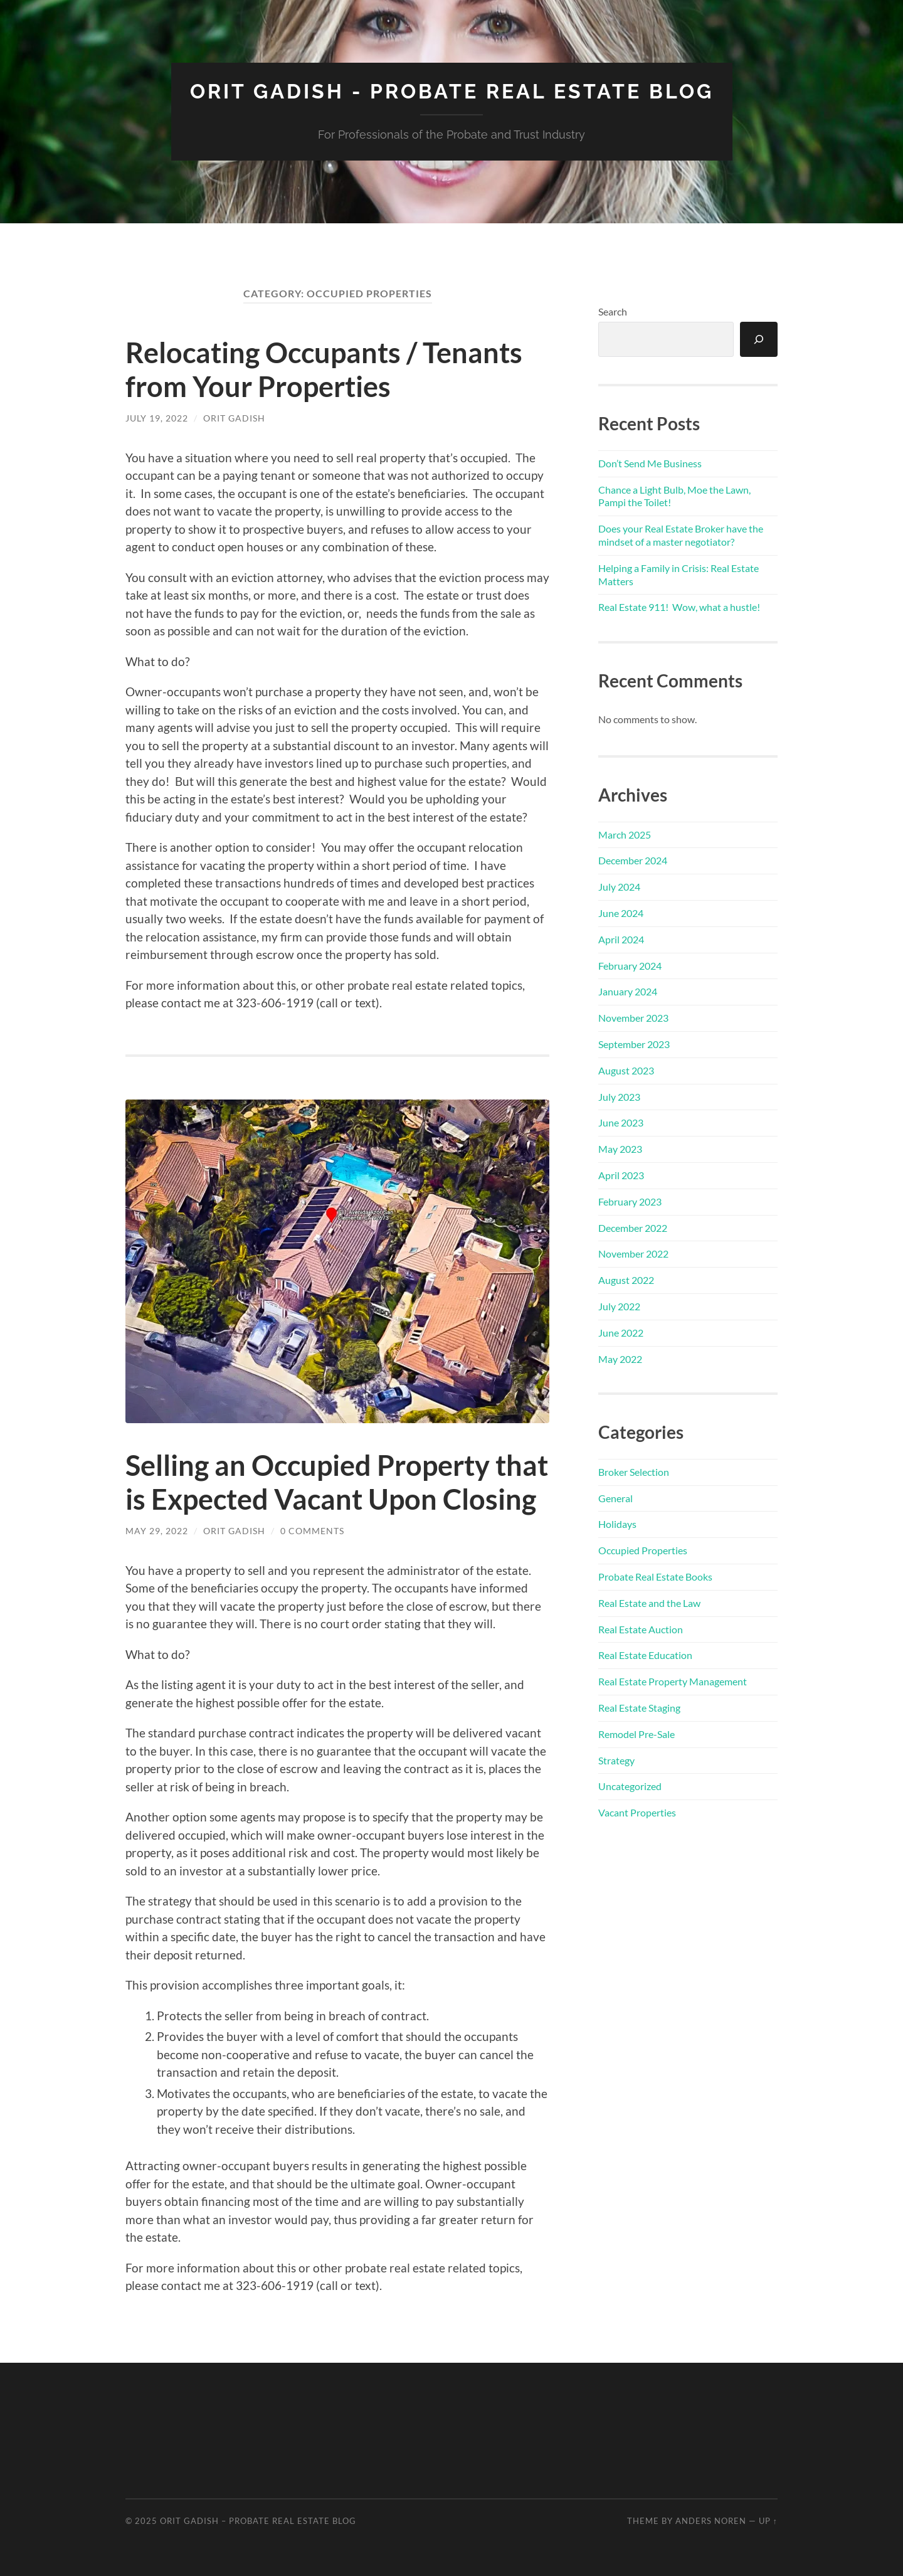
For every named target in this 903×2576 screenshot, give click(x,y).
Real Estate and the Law (649, 1603)
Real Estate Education (645, 1655)
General (615, 1498)
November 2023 (633, 1018)
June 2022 (620, 1332)
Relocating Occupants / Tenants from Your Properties (323, 369)
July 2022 (619, 1306)
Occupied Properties (642, 1550)
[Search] (759, 339)
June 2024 (620, 913)
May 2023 (620, 1149)
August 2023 (626, 1070)
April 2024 (621, 939)
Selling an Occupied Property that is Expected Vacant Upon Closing (336, 1482)
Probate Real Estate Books (655, 1576)
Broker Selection (633, 1472)
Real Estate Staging (639, 1708)
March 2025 (624, 834)
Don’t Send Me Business (650, 463)
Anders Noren (710, 2521)
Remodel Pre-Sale (636, 1734)
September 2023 (634, 1044)
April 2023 (621, 1175)
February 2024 (630, 966)
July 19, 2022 (156, 418)
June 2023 (620, 1122)
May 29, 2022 (156, 1530)
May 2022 (620, 1359)
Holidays (617, 1524)
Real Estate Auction (640, 1629)
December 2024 (632, 860)
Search (612, 311)
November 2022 (633, 1253)
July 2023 (619, 1097)
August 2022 (626, 1280)
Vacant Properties (637, 1812)
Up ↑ (768, 2521)
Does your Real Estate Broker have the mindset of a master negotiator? (680, 535)
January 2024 (627, 991)
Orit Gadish (234, 418)
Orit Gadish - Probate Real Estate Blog (452, 91)
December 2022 (632, 1228)
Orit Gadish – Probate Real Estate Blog (258, 2521)
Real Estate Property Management (672, 1681)
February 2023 (630, 1201)
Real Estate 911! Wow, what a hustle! (679, 607)
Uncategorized (630, 1786)
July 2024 (619, 887)
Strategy (616, 1760)
